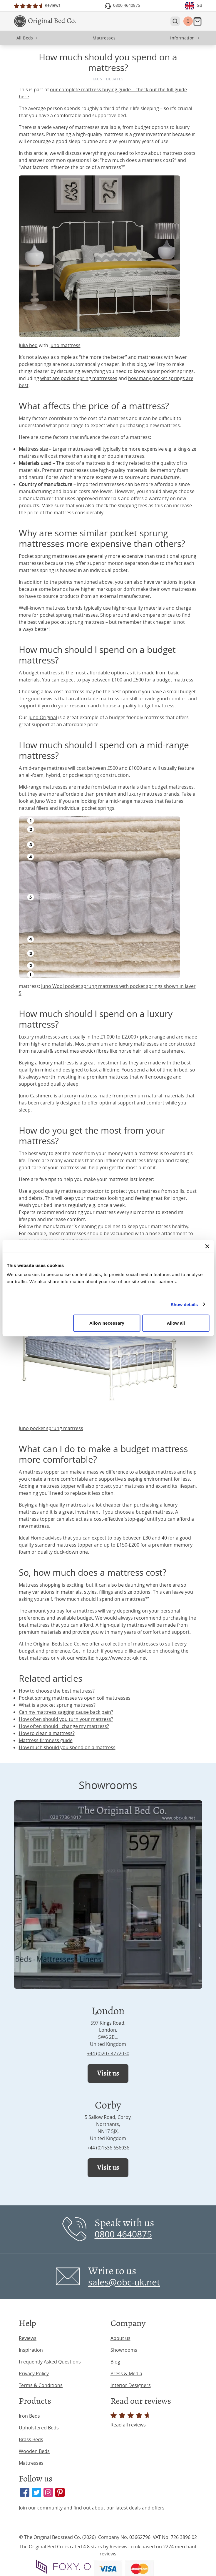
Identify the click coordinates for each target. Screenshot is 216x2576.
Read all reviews (130, 2420)
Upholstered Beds (39, 2427)
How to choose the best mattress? (57, 1691)
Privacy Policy (34, 2373)
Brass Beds (31, 2439)
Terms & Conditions (41, 2385)
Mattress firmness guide (46, 1740)
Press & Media (126, 2373)
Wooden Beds (34, 2451)
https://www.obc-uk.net (121, 1658)
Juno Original (43, 717)
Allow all (176, 1323)
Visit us (108, 2073)
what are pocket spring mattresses (78, 378)
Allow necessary (106, 1323)
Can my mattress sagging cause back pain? (66, 1712)
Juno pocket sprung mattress (51, 1428)
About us (120, 2338)
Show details (184, 1304)
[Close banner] (207, 1246)
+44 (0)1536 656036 (108, 2147)
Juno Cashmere (36, 1095)
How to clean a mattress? (47, 1733)
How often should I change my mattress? (64, 1726)
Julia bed (28, 345)
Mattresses (31, 2463)
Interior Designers (130, 2385)
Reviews (27, 2338)
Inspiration (31, 2350)
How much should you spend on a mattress (67, 1747)
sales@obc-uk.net (124, 2282)
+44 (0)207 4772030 (108, 2053)
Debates (115, 79)
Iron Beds (29, 2416)
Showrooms (123, 2350)
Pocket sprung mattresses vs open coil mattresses (74, 1698)
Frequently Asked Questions (50, 2361)
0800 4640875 (123, 2234)
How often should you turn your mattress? (66, 1719)
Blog (115, 2361)
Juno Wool (46, 801)
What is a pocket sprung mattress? (57, 1705)
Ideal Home (31, 1538)
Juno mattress (65, 345)
